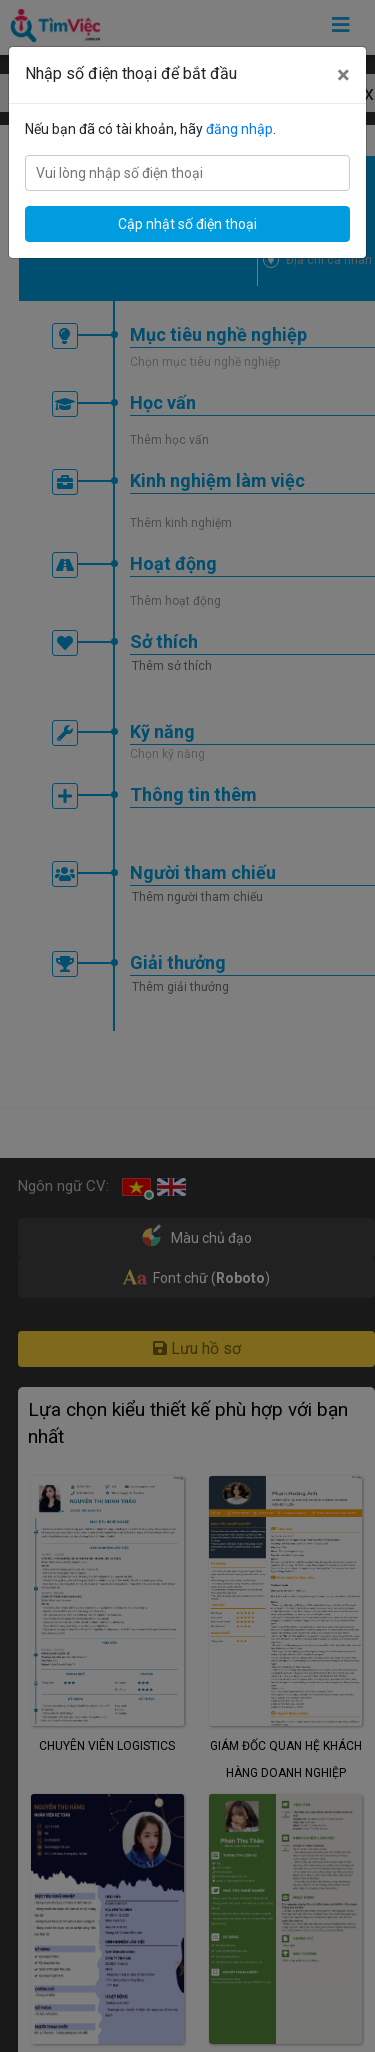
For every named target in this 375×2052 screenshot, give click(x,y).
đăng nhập (239, 129)
